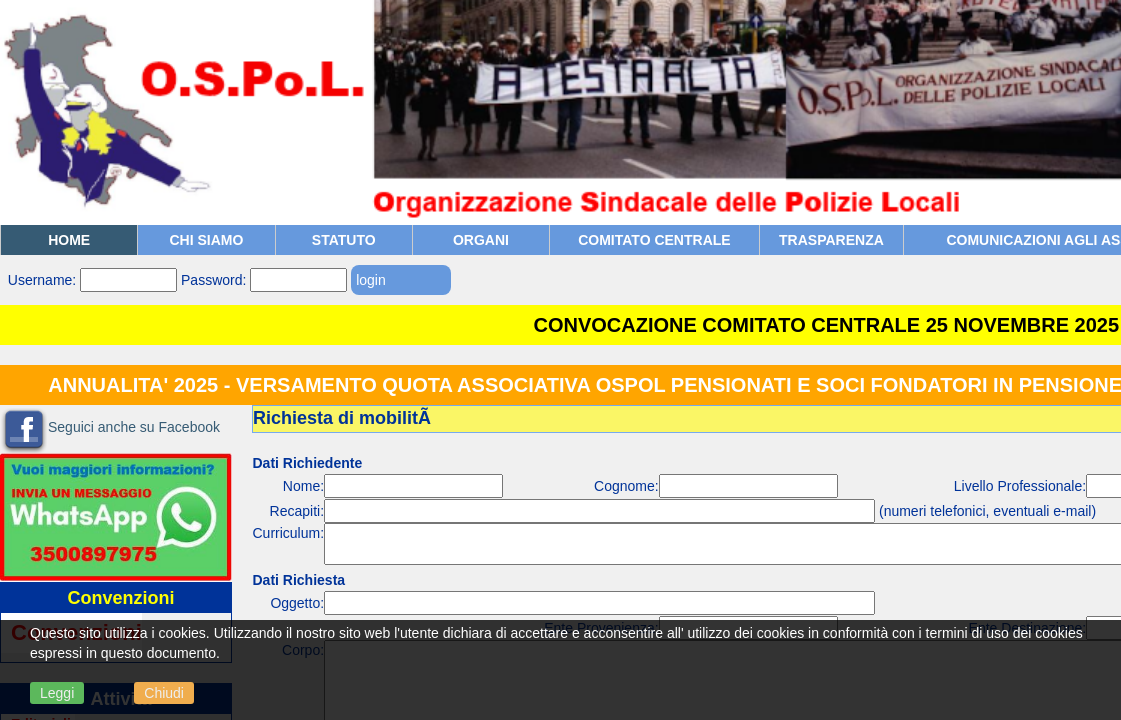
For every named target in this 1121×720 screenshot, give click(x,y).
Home (69, 240)
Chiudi (164, 693)
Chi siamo (206, 240)
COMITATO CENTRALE (654, 240)
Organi (481, 240)
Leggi (57, 693)
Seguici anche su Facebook (134, 427)
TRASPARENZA (831, 240)
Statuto (344, 240)
